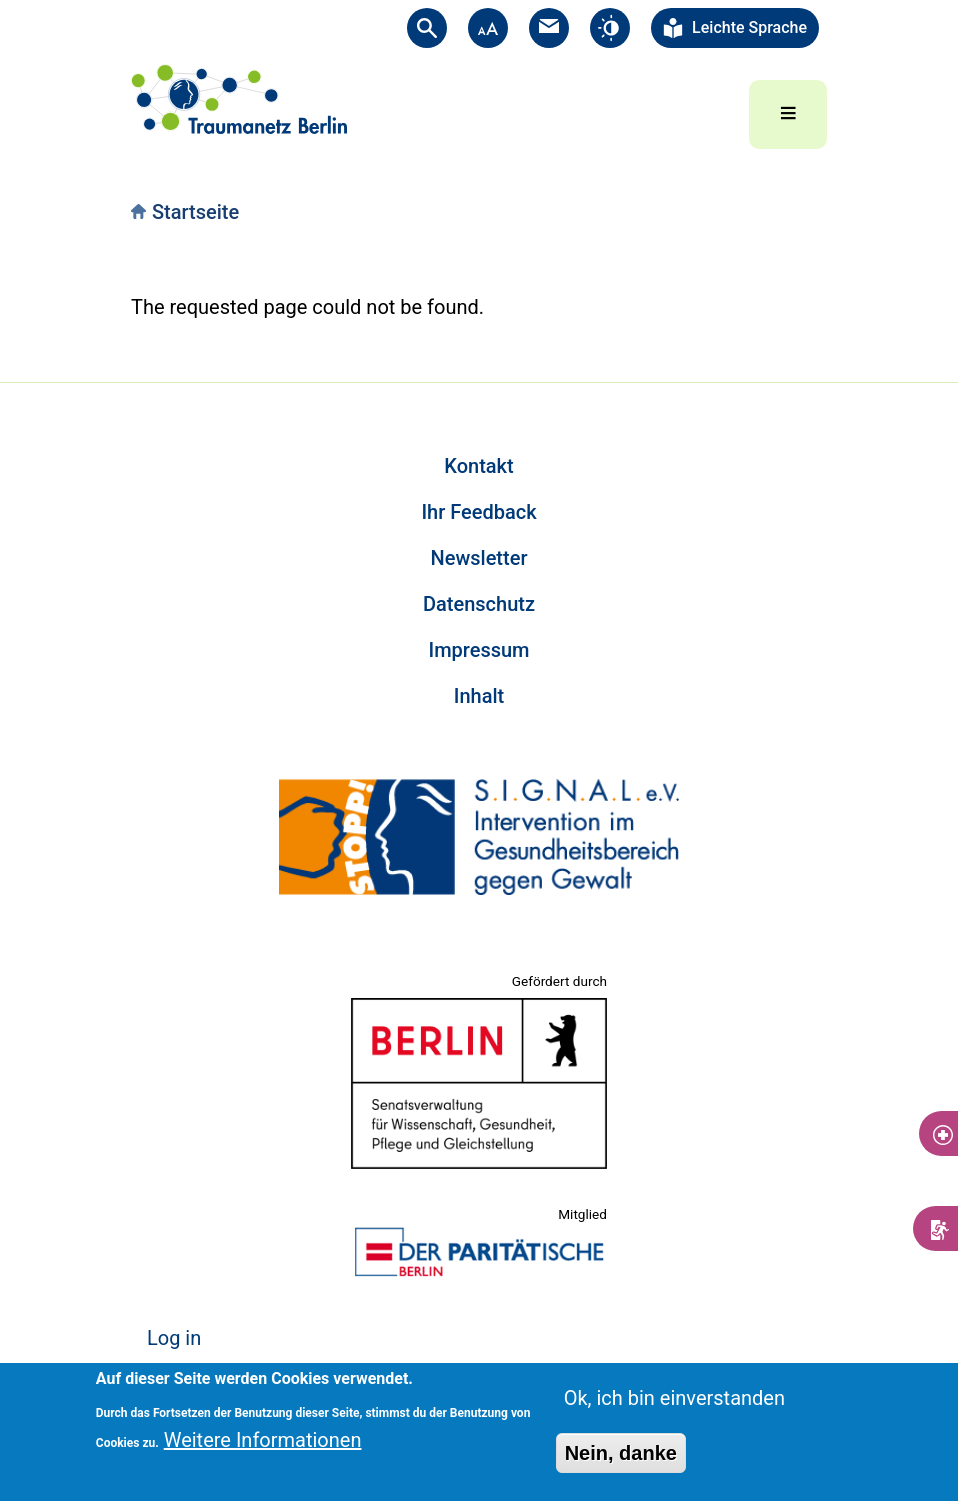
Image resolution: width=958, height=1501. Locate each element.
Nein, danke (621, 1453)
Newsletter (479, 558)
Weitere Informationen (263, 1440)
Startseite (195, 212)
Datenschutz (479, 604)
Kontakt (478, 466)
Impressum (478, 650)
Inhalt (479, 696)
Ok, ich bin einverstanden (674, 1398)
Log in (174, 1338)
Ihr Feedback (478, 512)
